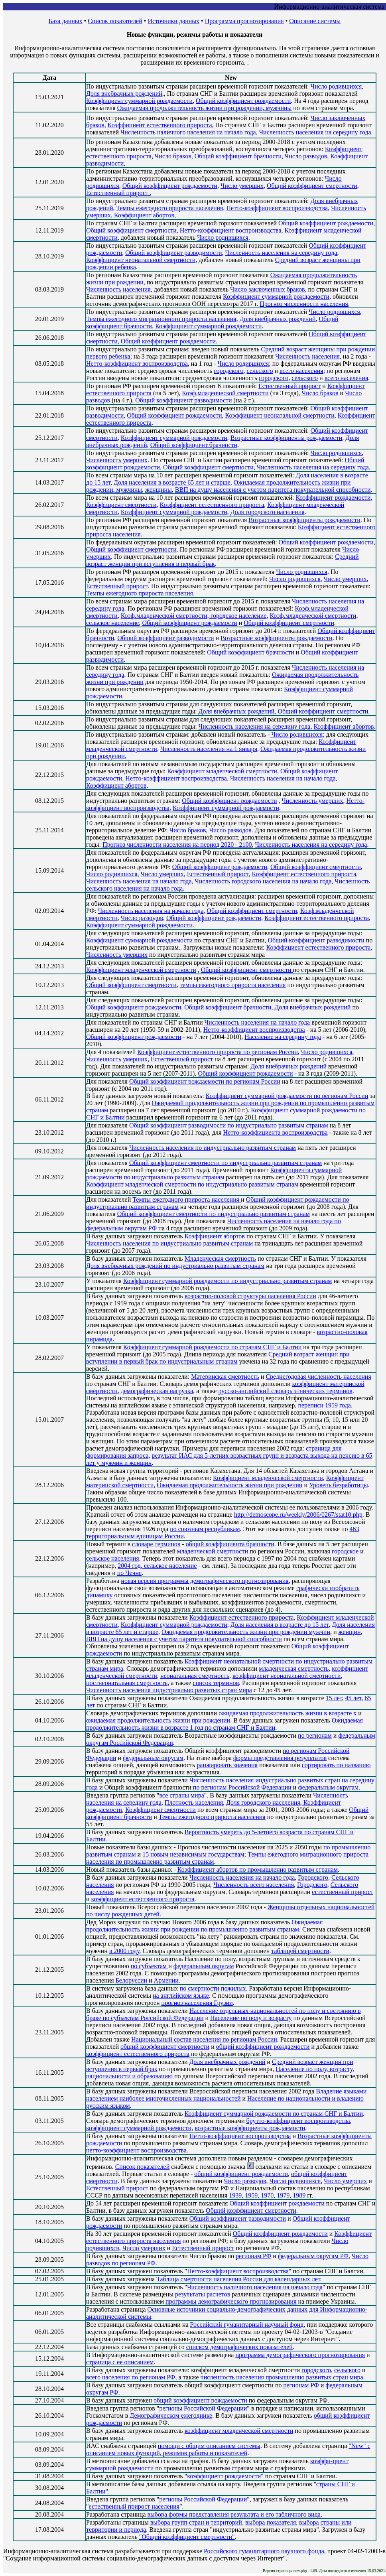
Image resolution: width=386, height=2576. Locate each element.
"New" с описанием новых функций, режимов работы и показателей (228, 2449)
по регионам (315, 1735)
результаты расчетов (202, 2294)
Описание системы (315, 21)
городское (345, 1551)
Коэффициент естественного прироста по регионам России (217, 1052)
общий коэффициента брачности (230, 1544)
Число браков (173, 156)
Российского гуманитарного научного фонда (264, 2551)
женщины (158, 489)
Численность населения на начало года (283, 778)
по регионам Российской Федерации (242, 1787)
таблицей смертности (300, 1950)
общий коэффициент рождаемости (263, 2046)
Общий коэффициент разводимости (173, 252)
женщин (350, 1631)
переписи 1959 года (324, 1405)
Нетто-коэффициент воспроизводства (277, 208)
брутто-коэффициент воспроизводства (298, 2120)
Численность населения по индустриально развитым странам (212, 1147)
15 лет (334, 1698)
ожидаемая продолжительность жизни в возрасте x (287, 1713)
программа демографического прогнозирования (300, 2354)
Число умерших (242, 185)
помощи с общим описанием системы (209, 2445)
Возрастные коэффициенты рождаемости (286, 437)
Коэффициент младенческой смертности (222, 771)
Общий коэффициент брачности (238, 156)
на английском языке (181, 1995)
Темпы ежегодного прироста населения (169, 208)
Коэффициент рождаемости (332, 497)
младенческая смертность (294, 1668)
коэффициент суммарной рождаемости (138, 2128)
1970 (267, 2195)
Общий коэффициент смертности (312, 185)
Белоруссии (131, 1980)
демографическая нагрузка (157, 1391)
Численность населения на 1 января (208, 748)
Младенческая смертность (220, 1258)
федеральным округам (153, 1757)
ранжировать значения (227, 1765)
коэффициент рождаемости (224, 2476)
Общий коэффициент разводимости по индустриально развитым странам (228, 1125)
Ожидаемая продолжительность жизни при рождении (229, 1485)
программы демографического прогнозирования (230, 2301)
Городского (313, 1877)
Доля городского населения (267, 511)
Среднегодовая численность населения (318, 1376)
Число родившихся (336, 86)
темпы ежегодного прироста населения (233, 985)
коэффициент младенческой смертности (239, 2430)
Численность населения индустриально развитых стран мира (169, 1690)
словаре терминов (156, 1544)
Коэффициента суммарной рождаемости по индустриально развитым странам (214, 1174)
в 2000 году (124, 1950)
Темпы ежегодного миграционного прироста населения (161, 318)
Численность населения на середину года (315, 132)
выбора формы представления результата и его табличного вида (233, 2514)
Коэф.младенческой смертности (225, 393)
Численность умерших (117, 460)
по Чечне (129, 1572)
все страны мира (181, 1795)
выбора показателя (270, 2522)
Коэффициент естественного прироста (160, 125)
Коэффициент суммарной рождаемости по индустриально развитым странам (227, 1280)
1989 (299, 2195)
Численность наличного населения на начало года (188, 132)
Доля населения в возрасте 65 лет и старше (172, 482)
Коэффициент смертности (121, 504)
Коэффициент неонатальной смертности (140, 259)
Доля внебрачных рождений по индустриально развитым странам (175, 1265)
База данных (66, 21)
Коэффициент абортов (144, 215)
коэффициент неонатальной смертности (286, 1675)
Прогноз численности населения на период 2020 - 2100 (177, 844)
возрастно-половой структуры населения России (250, 1296)
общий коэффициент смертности (164, 2046)
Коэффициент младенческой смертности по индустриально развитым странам (192, 1184)
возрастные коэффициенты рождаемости (250, 2128)
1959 (251, 2195)
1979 (283, 2195)
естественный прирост (342, 1891)
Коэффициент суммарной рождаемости (139, 100)
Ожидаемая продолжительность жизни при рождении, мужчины (204, 107)
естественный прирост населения (134, 2506)
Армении (166, 1980)
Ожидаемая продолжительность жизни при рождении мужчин (245, 1631)
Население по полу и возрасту (251, 2017)
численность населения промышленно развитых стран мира (282, 2377)
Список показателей (115, 21)
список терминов (216, 1682)
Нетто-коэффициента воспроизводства (275, 1132)
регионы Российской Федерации (203, 2408)
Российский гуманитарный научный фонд (247, 2324)
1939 (235, 2195)
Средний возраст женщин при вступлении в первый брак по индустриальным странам (218, 1358)
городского (228, 370)
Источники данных (173, 21)
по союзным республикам (205, 1528)
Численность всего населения (253, 1884)
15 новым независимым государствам (193, 1854)
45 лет (353, 1698)
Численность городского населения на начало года (263, 881)
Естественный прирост (118, 192)
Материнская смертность (225, 1376)
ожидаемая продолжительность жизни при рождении (158, 1720)
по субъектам (149, 1966)
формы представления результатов (280, 1757)
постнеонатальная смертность (126, 1682)
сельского (260, 370)
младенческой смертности (212, 1551)
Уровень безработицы (338, 1485)
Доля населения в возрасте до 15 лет (279, 1624)
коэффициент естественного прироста (143, 1899)
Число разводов (306, 156)
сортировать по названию (336, 1765)
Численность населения (118, 289)
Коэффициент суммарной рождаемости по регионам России (287, 1095)
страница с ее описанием (120, 2362)
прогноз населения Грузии (197, 2002)
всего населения (301, 370)
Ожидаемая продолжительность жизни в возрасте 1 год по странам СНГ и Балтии (224, 1724)
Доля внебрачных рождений (124, 93)
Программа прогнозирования (244, 21)
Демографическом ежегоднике (171, 2415)
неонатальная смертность (194, 1675)
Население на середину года (282, 1036)
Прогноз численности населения (304, 303)
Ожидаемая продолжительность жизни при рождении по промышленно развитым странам (204, 1926)
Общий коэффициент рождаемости (243, 100)
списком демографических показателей (239, 2346)
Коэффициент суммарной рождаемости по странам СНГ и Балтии (212, 1347)
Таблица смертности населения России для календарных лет (238, 2279)
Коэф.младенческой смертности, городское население (194, 615)
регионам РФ (253, 2256)
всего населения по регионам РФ (130, 2377)
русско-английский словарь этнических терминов (285, 1391)
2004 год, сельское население (157, 1565)
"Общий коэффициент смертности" (187, 2536)
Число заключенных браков (267, 289)
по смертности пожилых (213, 1988)
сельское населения (112, 1558)
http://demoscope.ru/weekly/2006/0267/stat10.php (298, 1514)
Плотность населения (194, 1802)
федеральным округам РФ (313, 2256)
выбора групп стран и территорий (196, 2522)
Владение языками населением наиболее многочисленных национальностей (226, 2095)
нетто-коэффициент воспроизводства (136, 2150)
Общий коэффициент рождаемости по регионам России (204, 1081)
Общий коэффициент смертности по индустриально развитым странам (225, 1162)
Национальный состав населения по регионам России (204, 2039)
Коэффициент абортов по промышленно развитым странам (257, 1869)
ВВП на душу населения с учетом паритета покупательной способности (273, 489)
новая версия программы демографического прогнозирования (204, 1580)
